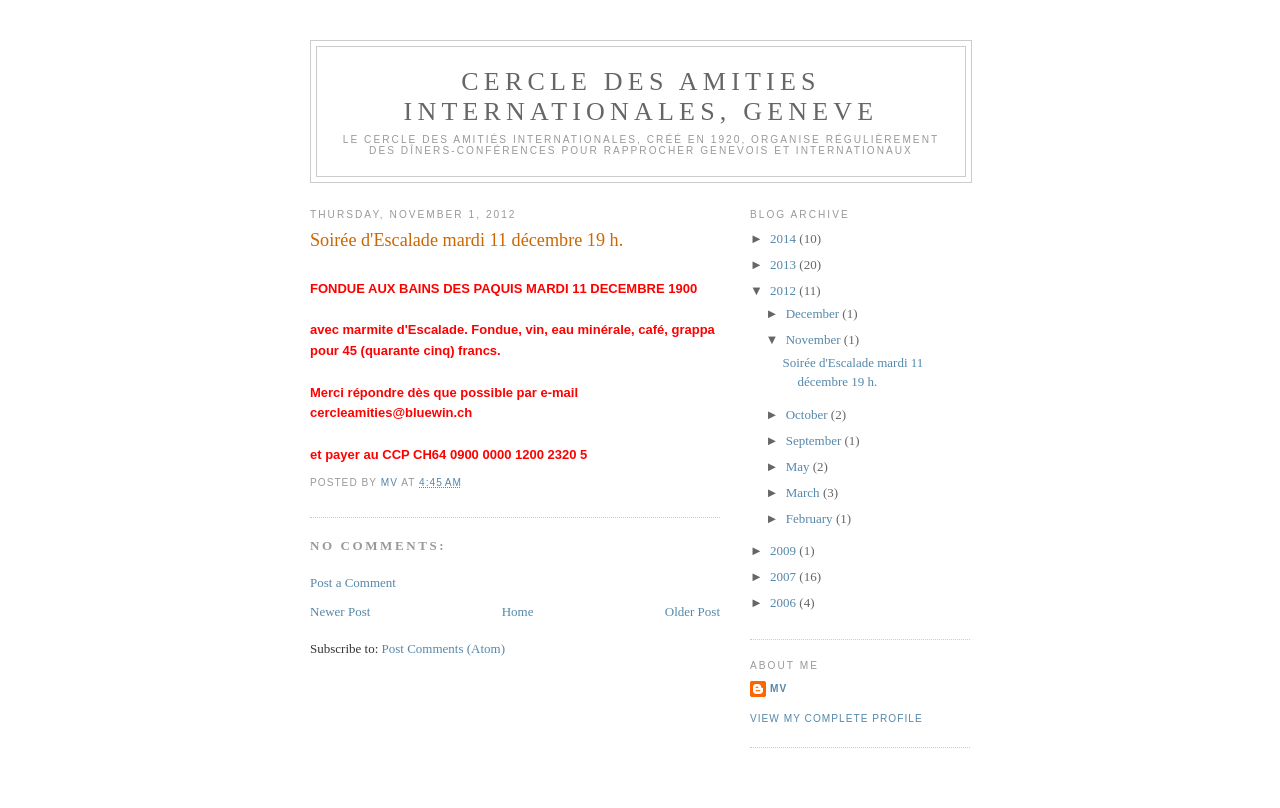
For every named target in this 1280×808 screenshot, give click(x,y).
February (811, 518)
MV (778, 688)
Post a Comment (353, 582)
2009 (784, 550)
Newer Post (340, 611)
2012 (784, 290)
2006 (784, 602)
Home (518, 611)
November (815, 339)
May (799, 466)
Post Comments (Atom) (444, 648)
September (815, 440)
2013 (784, 264)
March (804, 492)
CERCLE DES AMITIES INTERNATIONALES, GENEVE (641, 96)
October (808, 414)
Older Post (692, 611)
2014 (784, 238)
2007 (784, 576)
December (814, 313)
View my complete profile (836, 718)
